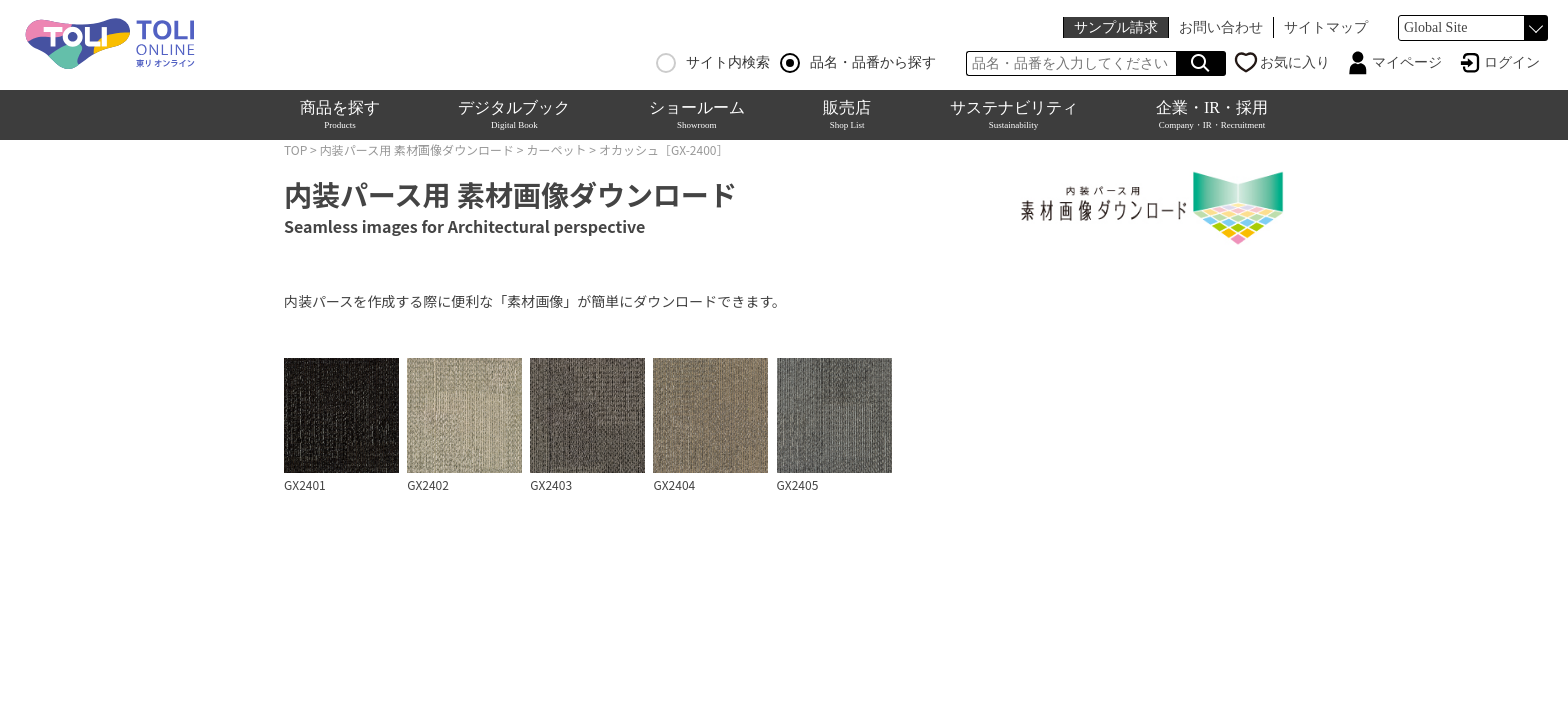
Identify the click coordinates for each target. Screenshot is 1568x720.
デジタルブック (514, 114)
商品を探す (340, 114)
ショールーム (697, 114)
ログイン (1512, 62)
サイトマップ (1326, 27)
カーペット (556, 149)
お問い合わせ (1221, 27)
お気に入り (1295, 62)
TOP (295, 149)
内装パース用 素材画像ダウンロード (417, 149)
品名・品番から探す (858, 63)
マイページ (1407, 62)
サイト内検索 (713, 63)
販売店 (847, 114)
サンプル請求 (1116, 27)
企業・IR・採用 (1212, 114)
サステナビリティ (1014, 114)
